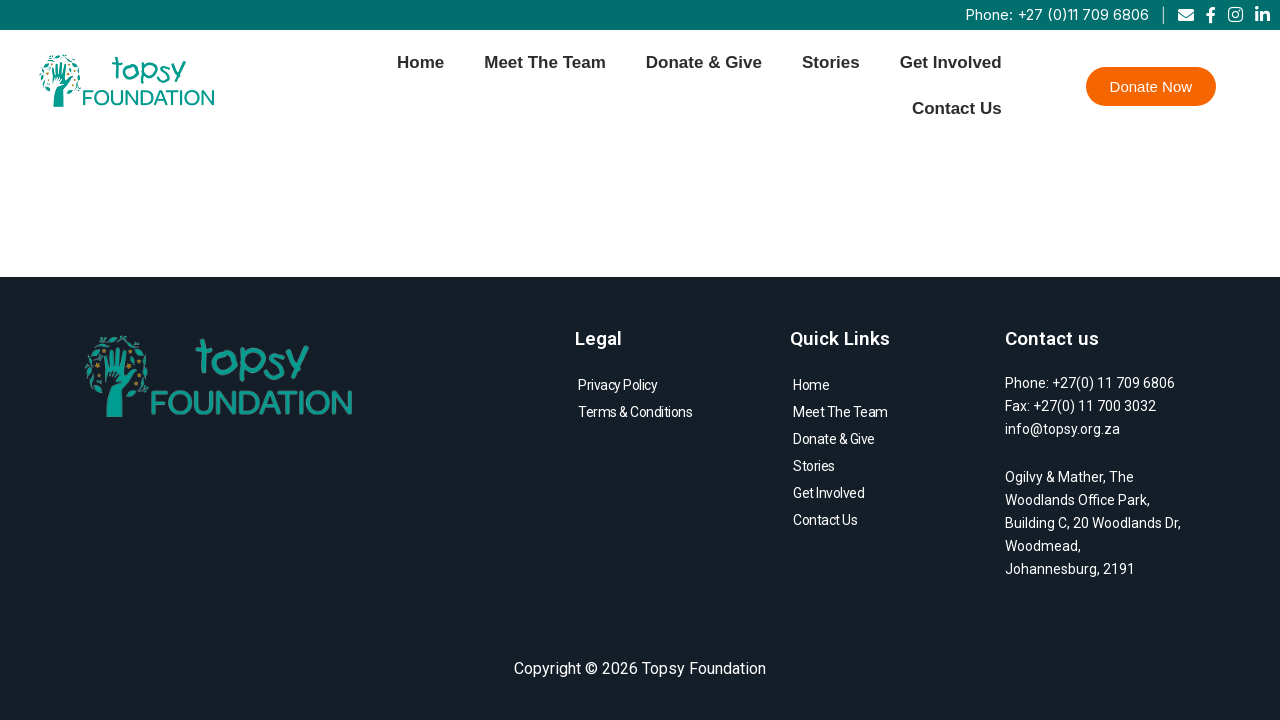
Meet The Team (545, 62)
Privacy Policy (617, 385)
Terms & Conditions (635, 412)
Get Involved (951, 62)
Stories (831, 62)
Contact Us (957, 108)
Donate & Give (704, 62)
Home (420, 62)
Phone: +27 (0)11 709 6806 (1057, 14)
